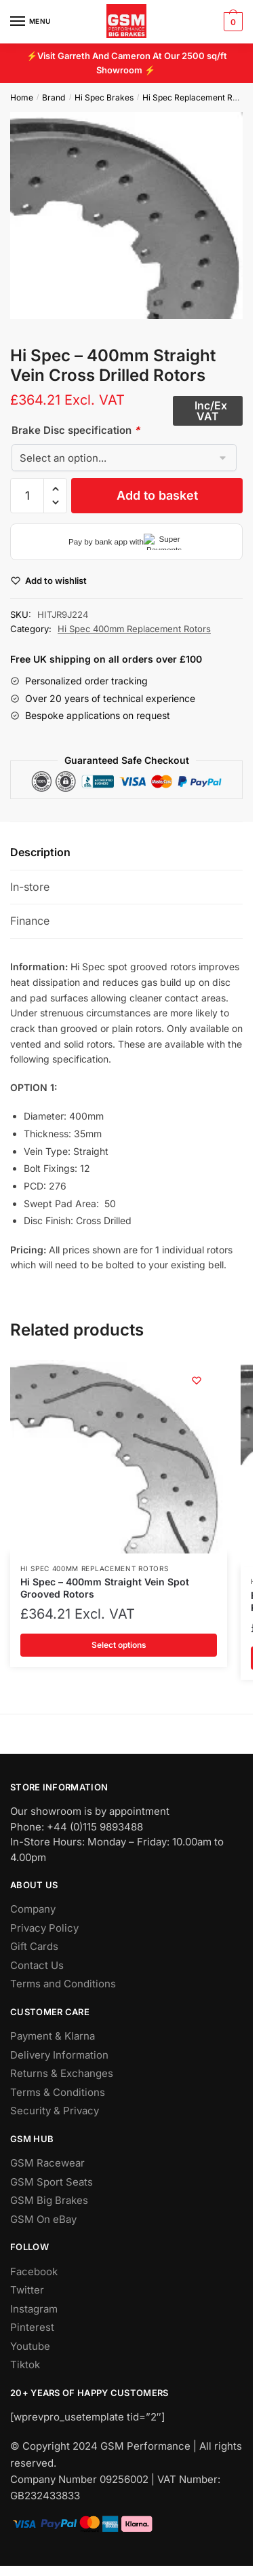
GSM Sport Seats (51, 2181)
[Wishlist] (196, 1380)
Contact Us (37, 1965)
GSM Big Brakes (49, 2200)
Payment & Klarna (52, 2035)
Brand (53, 97)
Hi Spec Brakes (104, 97)
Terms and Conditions (63, 1983)
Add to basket (157, 495)
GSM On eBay (43, 2219)
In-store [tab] (29, 887)
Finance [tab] (29, 920)
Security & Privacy (54, 2110)
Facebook (34, 2271)
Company (33, 1908)
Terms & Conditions (57, 2092)
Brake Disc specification (76, 430)
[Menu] (30, 22)
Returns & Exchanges (61, 2073)
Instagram (34, 2308)
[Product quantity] (27, 495)
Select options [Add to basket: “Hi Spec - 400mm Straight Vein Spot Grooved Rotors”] (119, 1645)
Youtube (30, 2346)
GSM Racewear (47, 2162)
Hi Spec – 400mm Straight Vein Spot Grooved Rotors (104, 1588)
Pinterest (32, 2327)
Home (21, 97)
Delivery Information (59, 2054)
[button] (55, 489)
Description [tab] (40, 852)
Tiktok (25, 2364)
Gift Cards (34, 1946)
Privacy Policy (44, 1927)
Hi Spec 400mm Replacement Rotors (134, 628)
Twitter (27, 2289)
